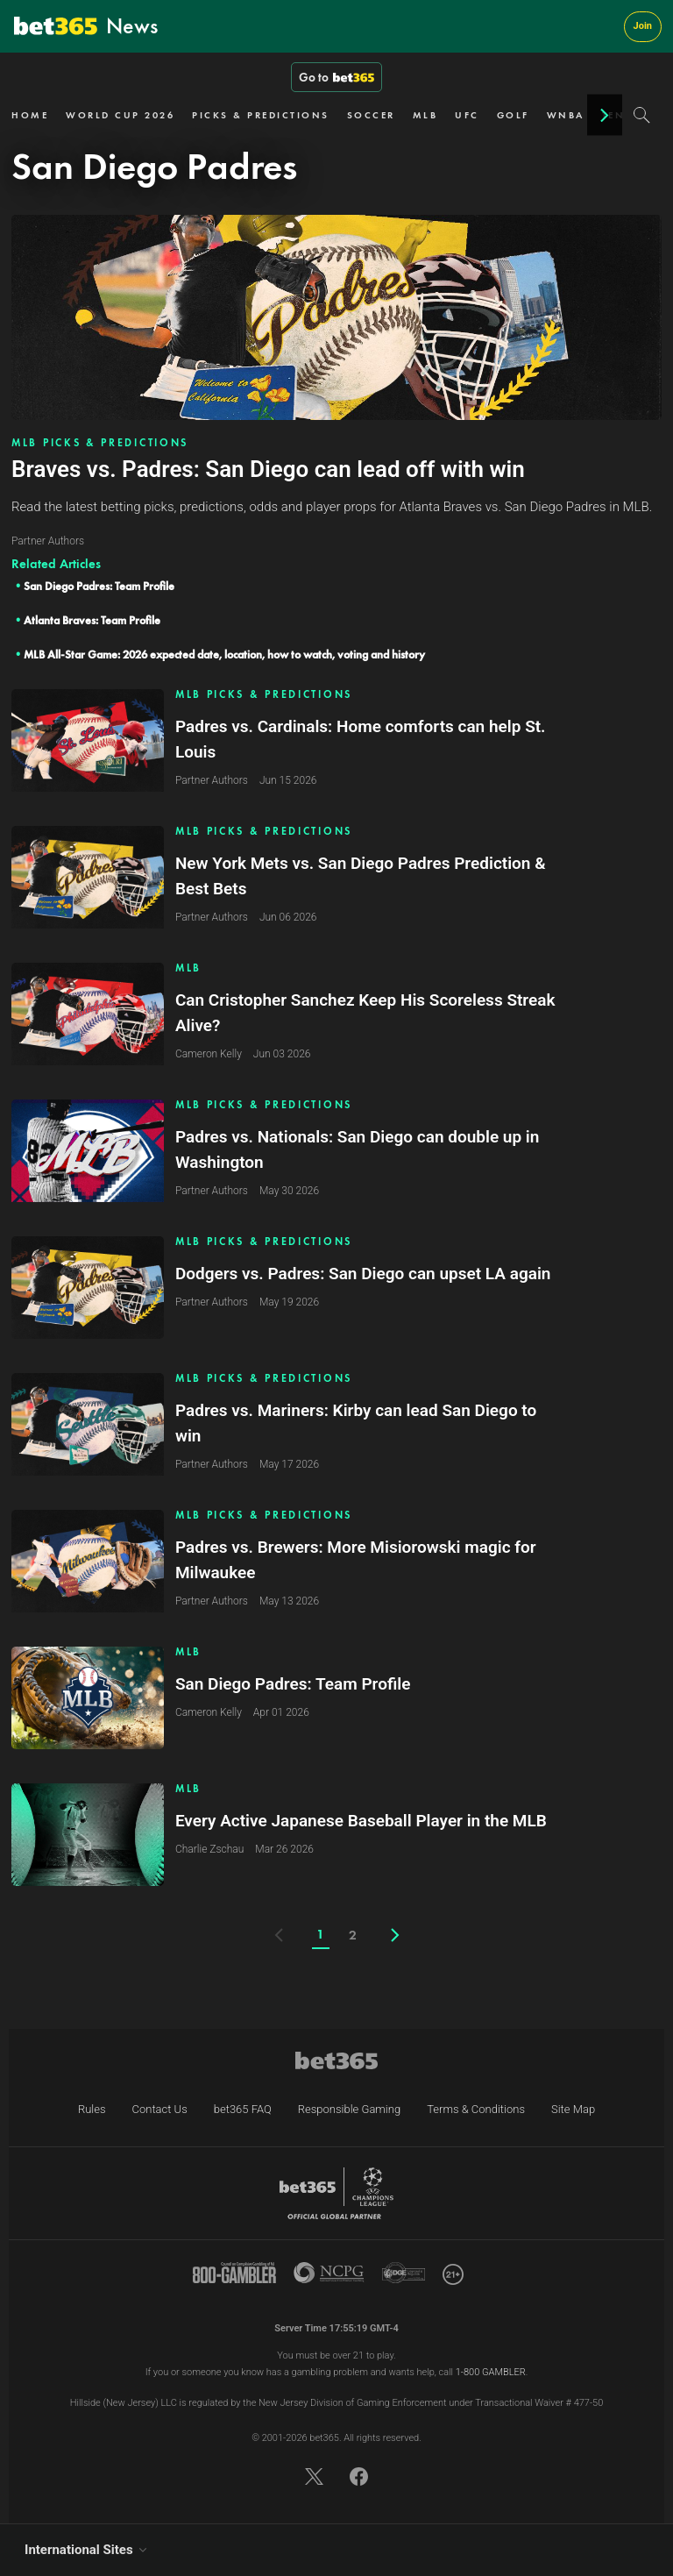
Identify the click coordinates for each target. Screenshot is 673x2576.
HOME (29, 115)
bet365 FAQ (243, 2109)
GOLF (513, 115)
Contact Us (160, 2109)
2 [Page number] (353, 1934)
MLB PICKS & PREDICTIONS (99, 443)
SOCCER (371, 115)
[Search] (642, 115)
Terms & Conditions (476, 2109)
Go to (336, 77)
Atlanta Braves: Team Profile (92, 620)
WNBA (565, 115)
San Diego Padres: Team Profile (99, 586)
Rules (92, 2109)
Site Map (573, 2109)
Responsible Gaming (349, 2109)
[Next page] (395, 1935)
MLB (425, 115)
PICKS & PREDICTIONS (260, 115)
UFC (467, 115)
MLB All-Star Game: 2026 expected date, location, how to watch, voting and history (224, 654)
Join (643, 26)
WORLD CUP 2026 (120, 115)
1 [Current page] (320, 1934)
